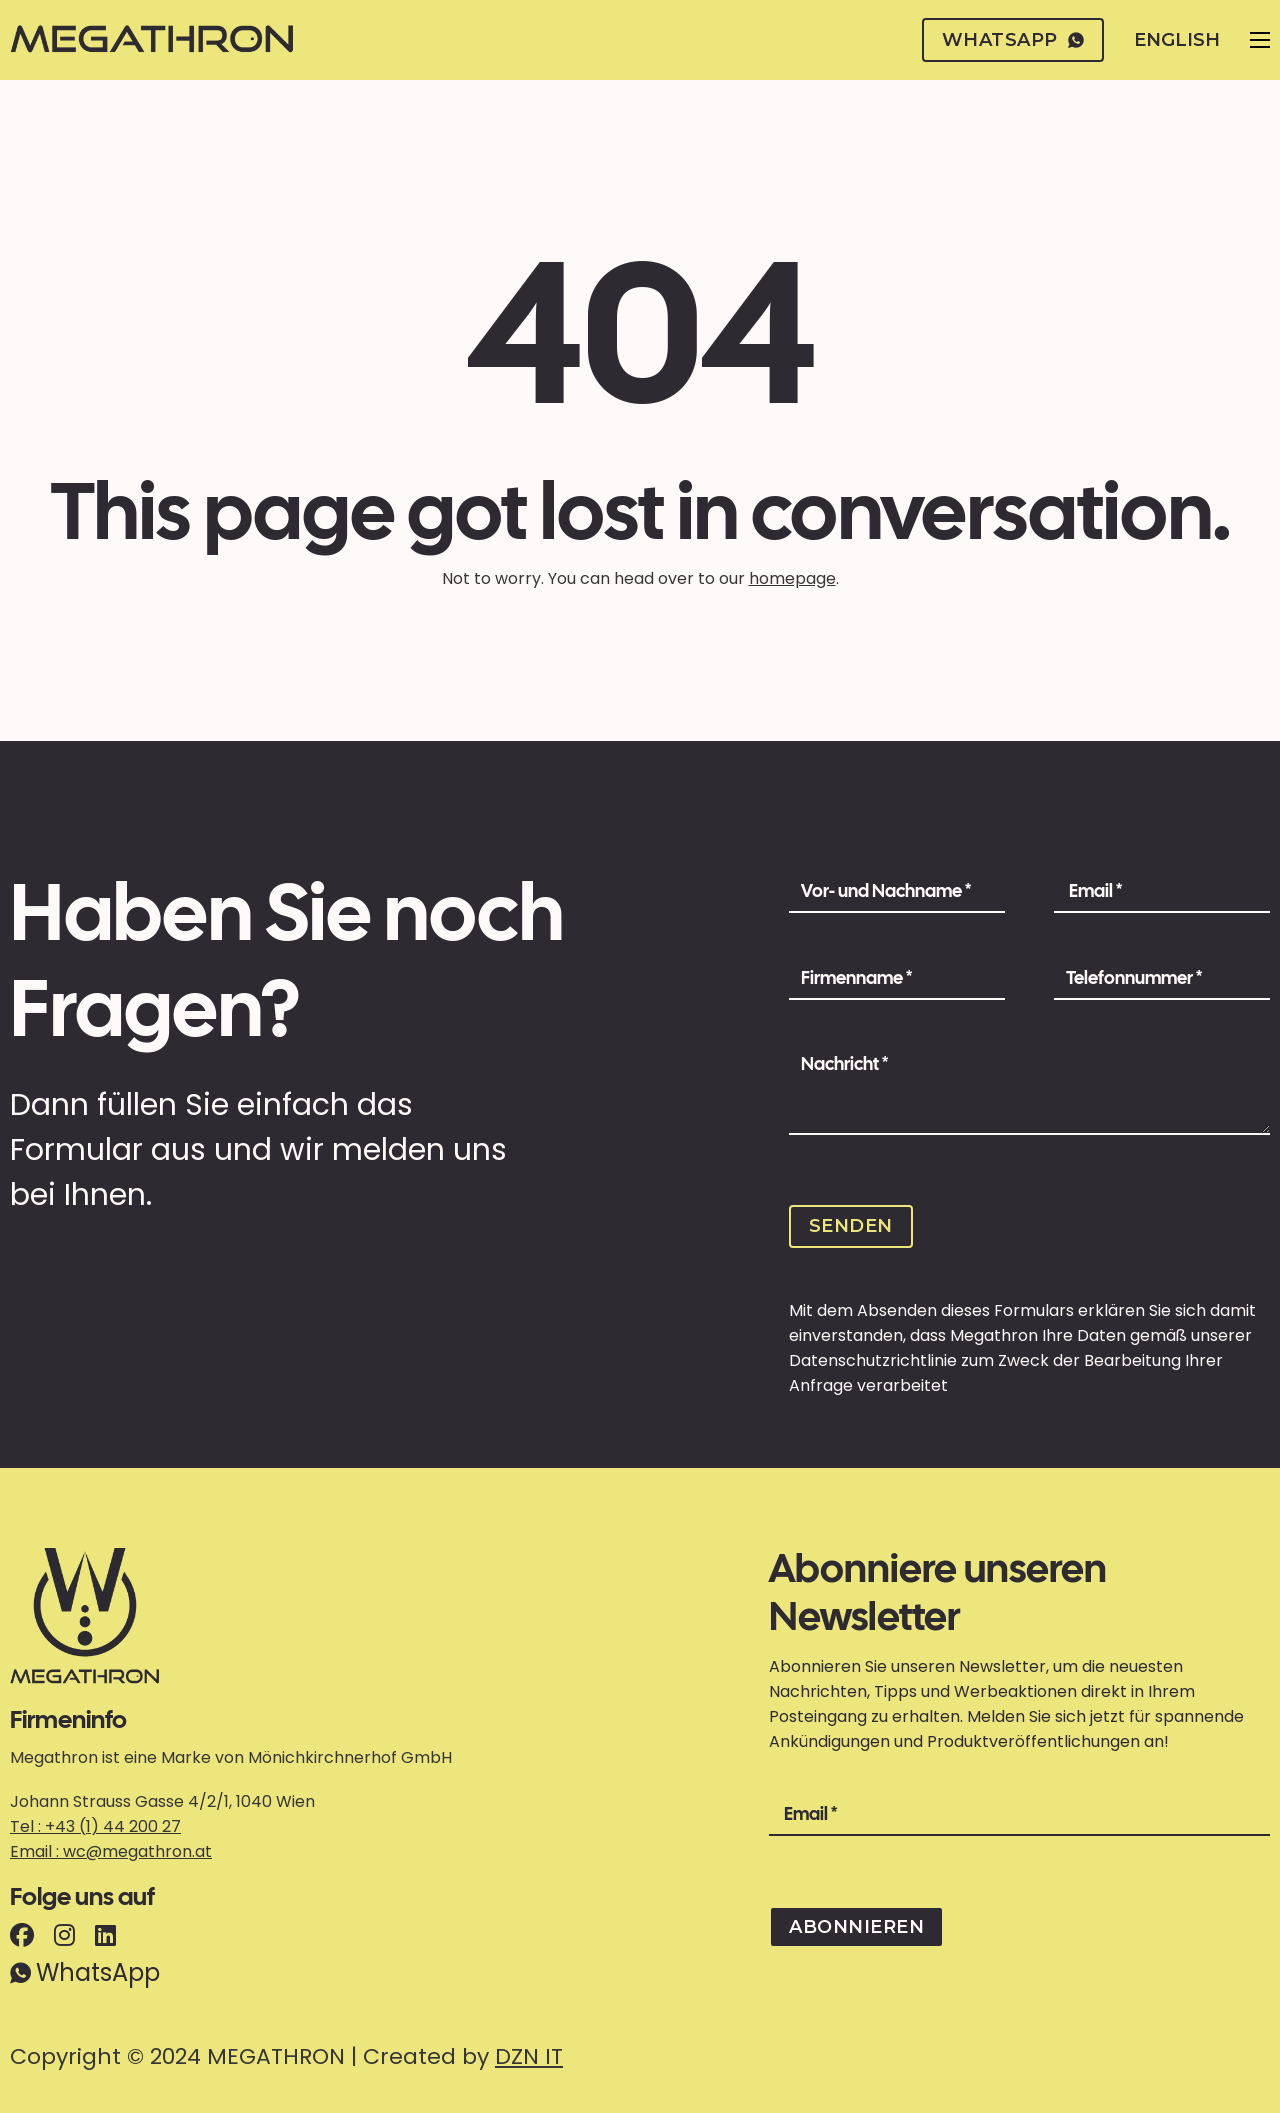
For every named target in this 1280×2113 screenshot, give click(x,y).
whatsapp (1013, 40)
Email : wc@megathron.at (111, 1851)
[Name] (897, 892)
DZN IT (529, 2056)
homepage (792, 578)
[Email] (1162, 892)
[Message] (1029, 1090)
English (1177, 40)
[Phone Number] (1162, 979)
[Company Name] (897, 979)
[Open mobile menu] (1260, 40)
